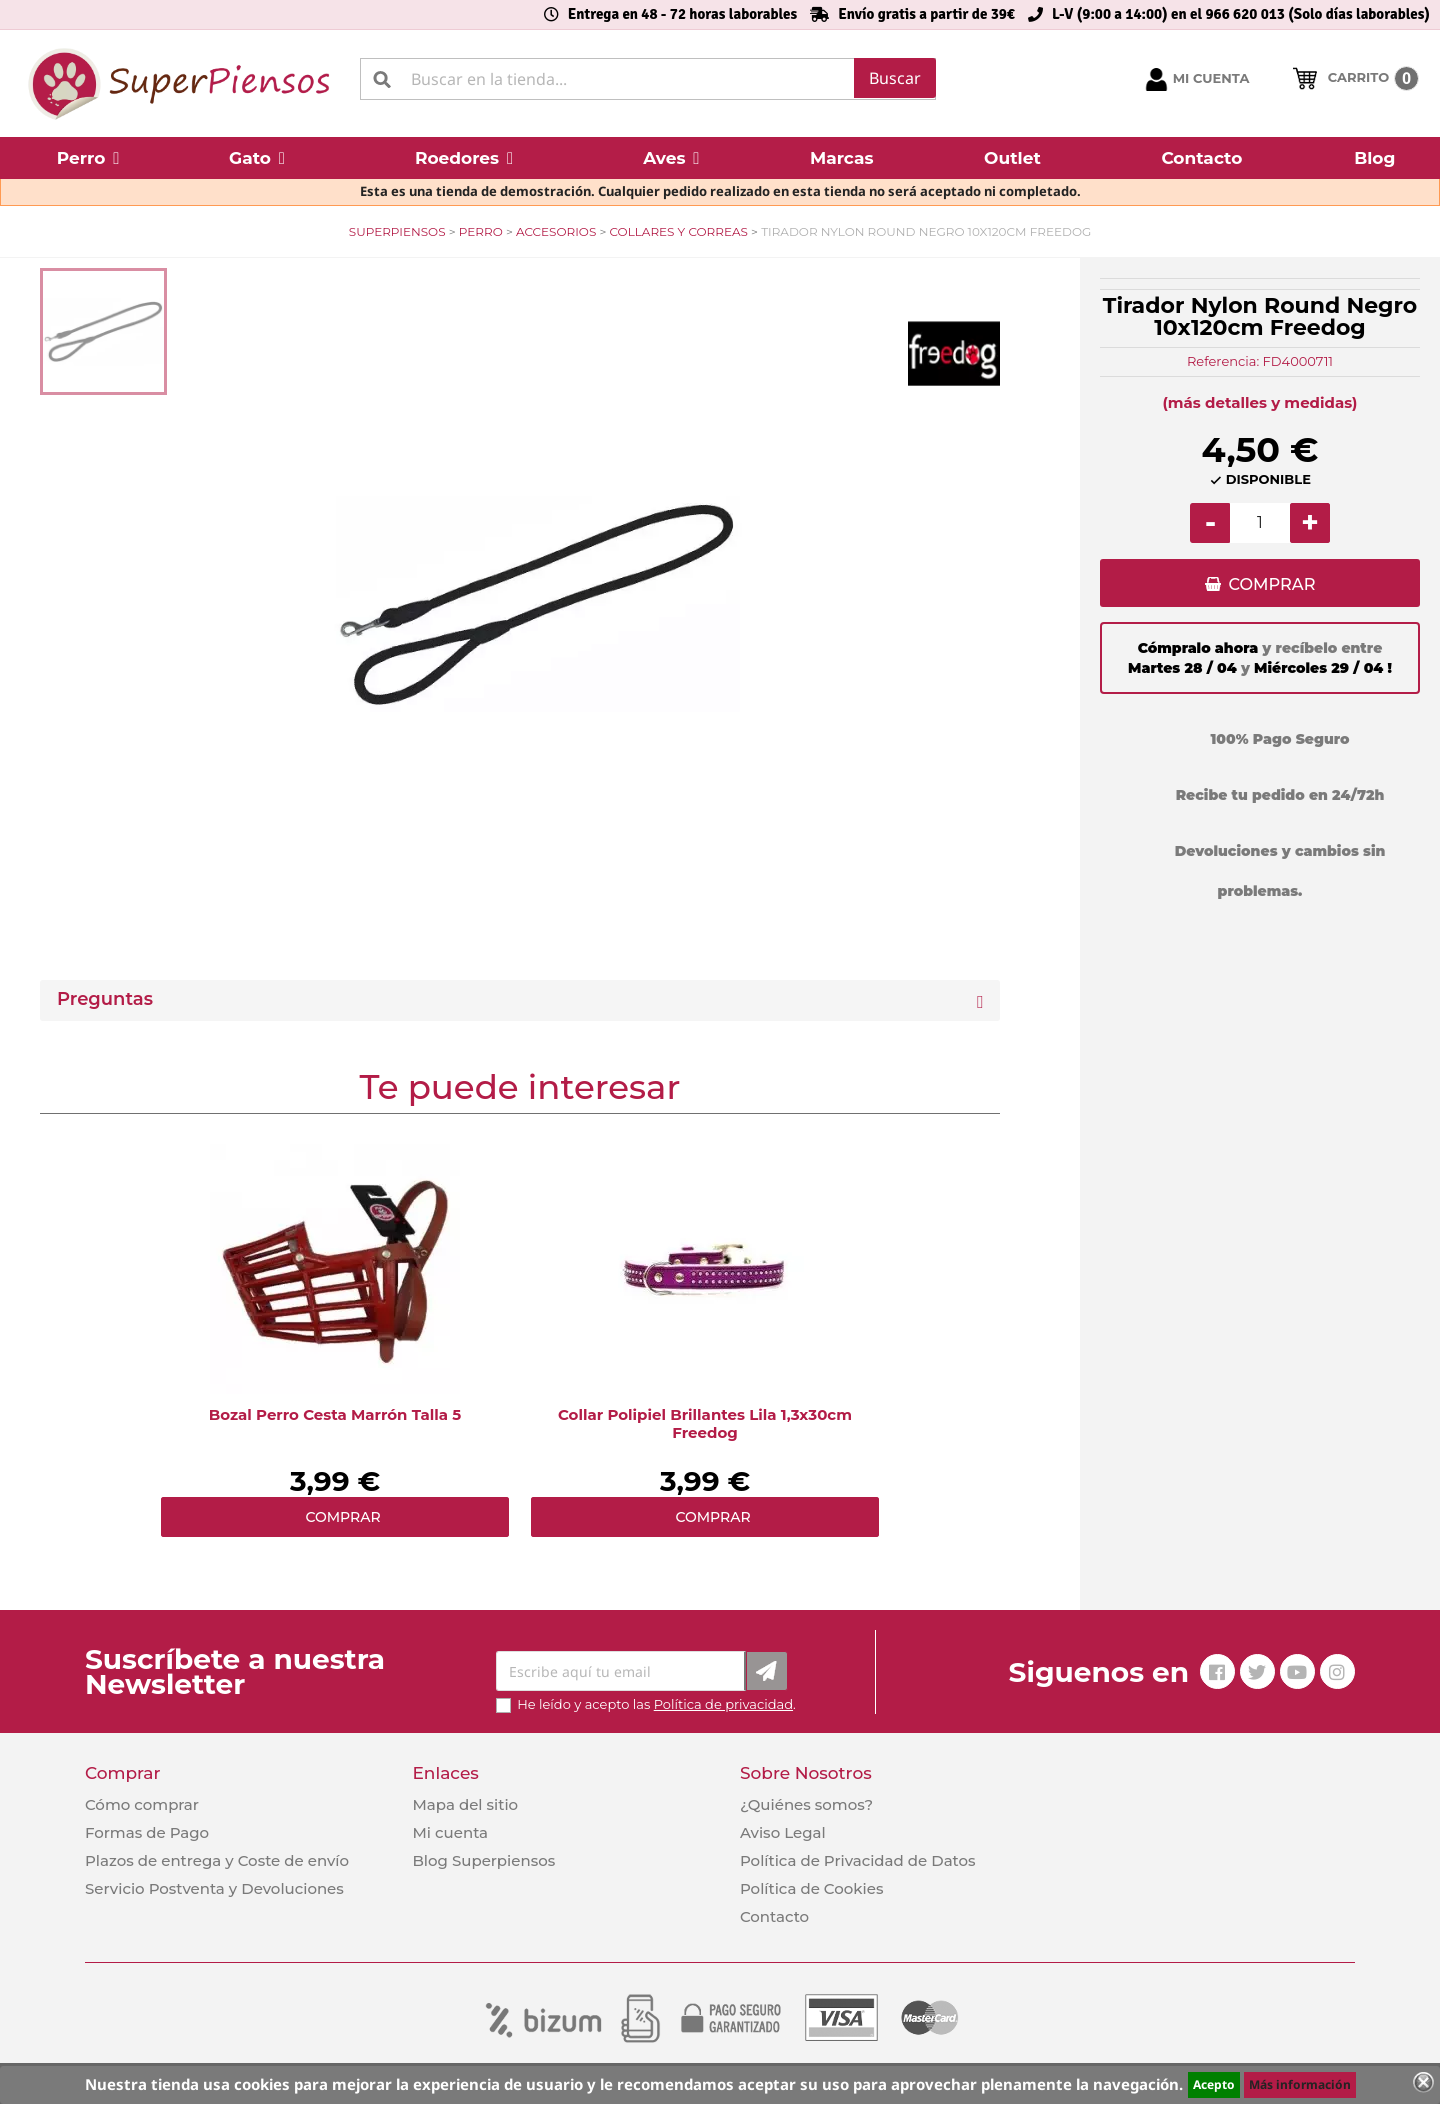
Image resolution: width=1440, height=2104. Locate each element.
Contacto (774, 1916)
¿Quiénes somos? (806, 1804)
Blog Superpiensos (483, 1860)
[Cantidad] (1260, 523)
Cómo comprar (142, 1804)
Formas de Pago (147, 1832)
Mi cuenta (450, 1832)
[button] (88, 158)
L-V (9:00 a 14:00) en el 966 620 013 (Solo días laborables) (1241, 14)
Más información (1300, 2084)
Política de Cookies (811, 1888)
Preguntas (105, 999)
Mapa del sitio (465, 1804)
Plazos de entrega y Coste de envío (217, 1860)
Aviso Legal (783, 1832)
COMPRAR (1271, 585)
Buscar (895, 78)
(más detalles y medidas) (1260, 402)
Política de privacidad (723, 1704)
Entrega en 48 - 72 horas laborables (682, 14)
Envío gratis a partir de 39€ (926, 14)
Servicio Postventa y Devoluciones (214, 1888)
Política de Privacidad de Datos (858, 1860)
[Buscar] (648, 79)
